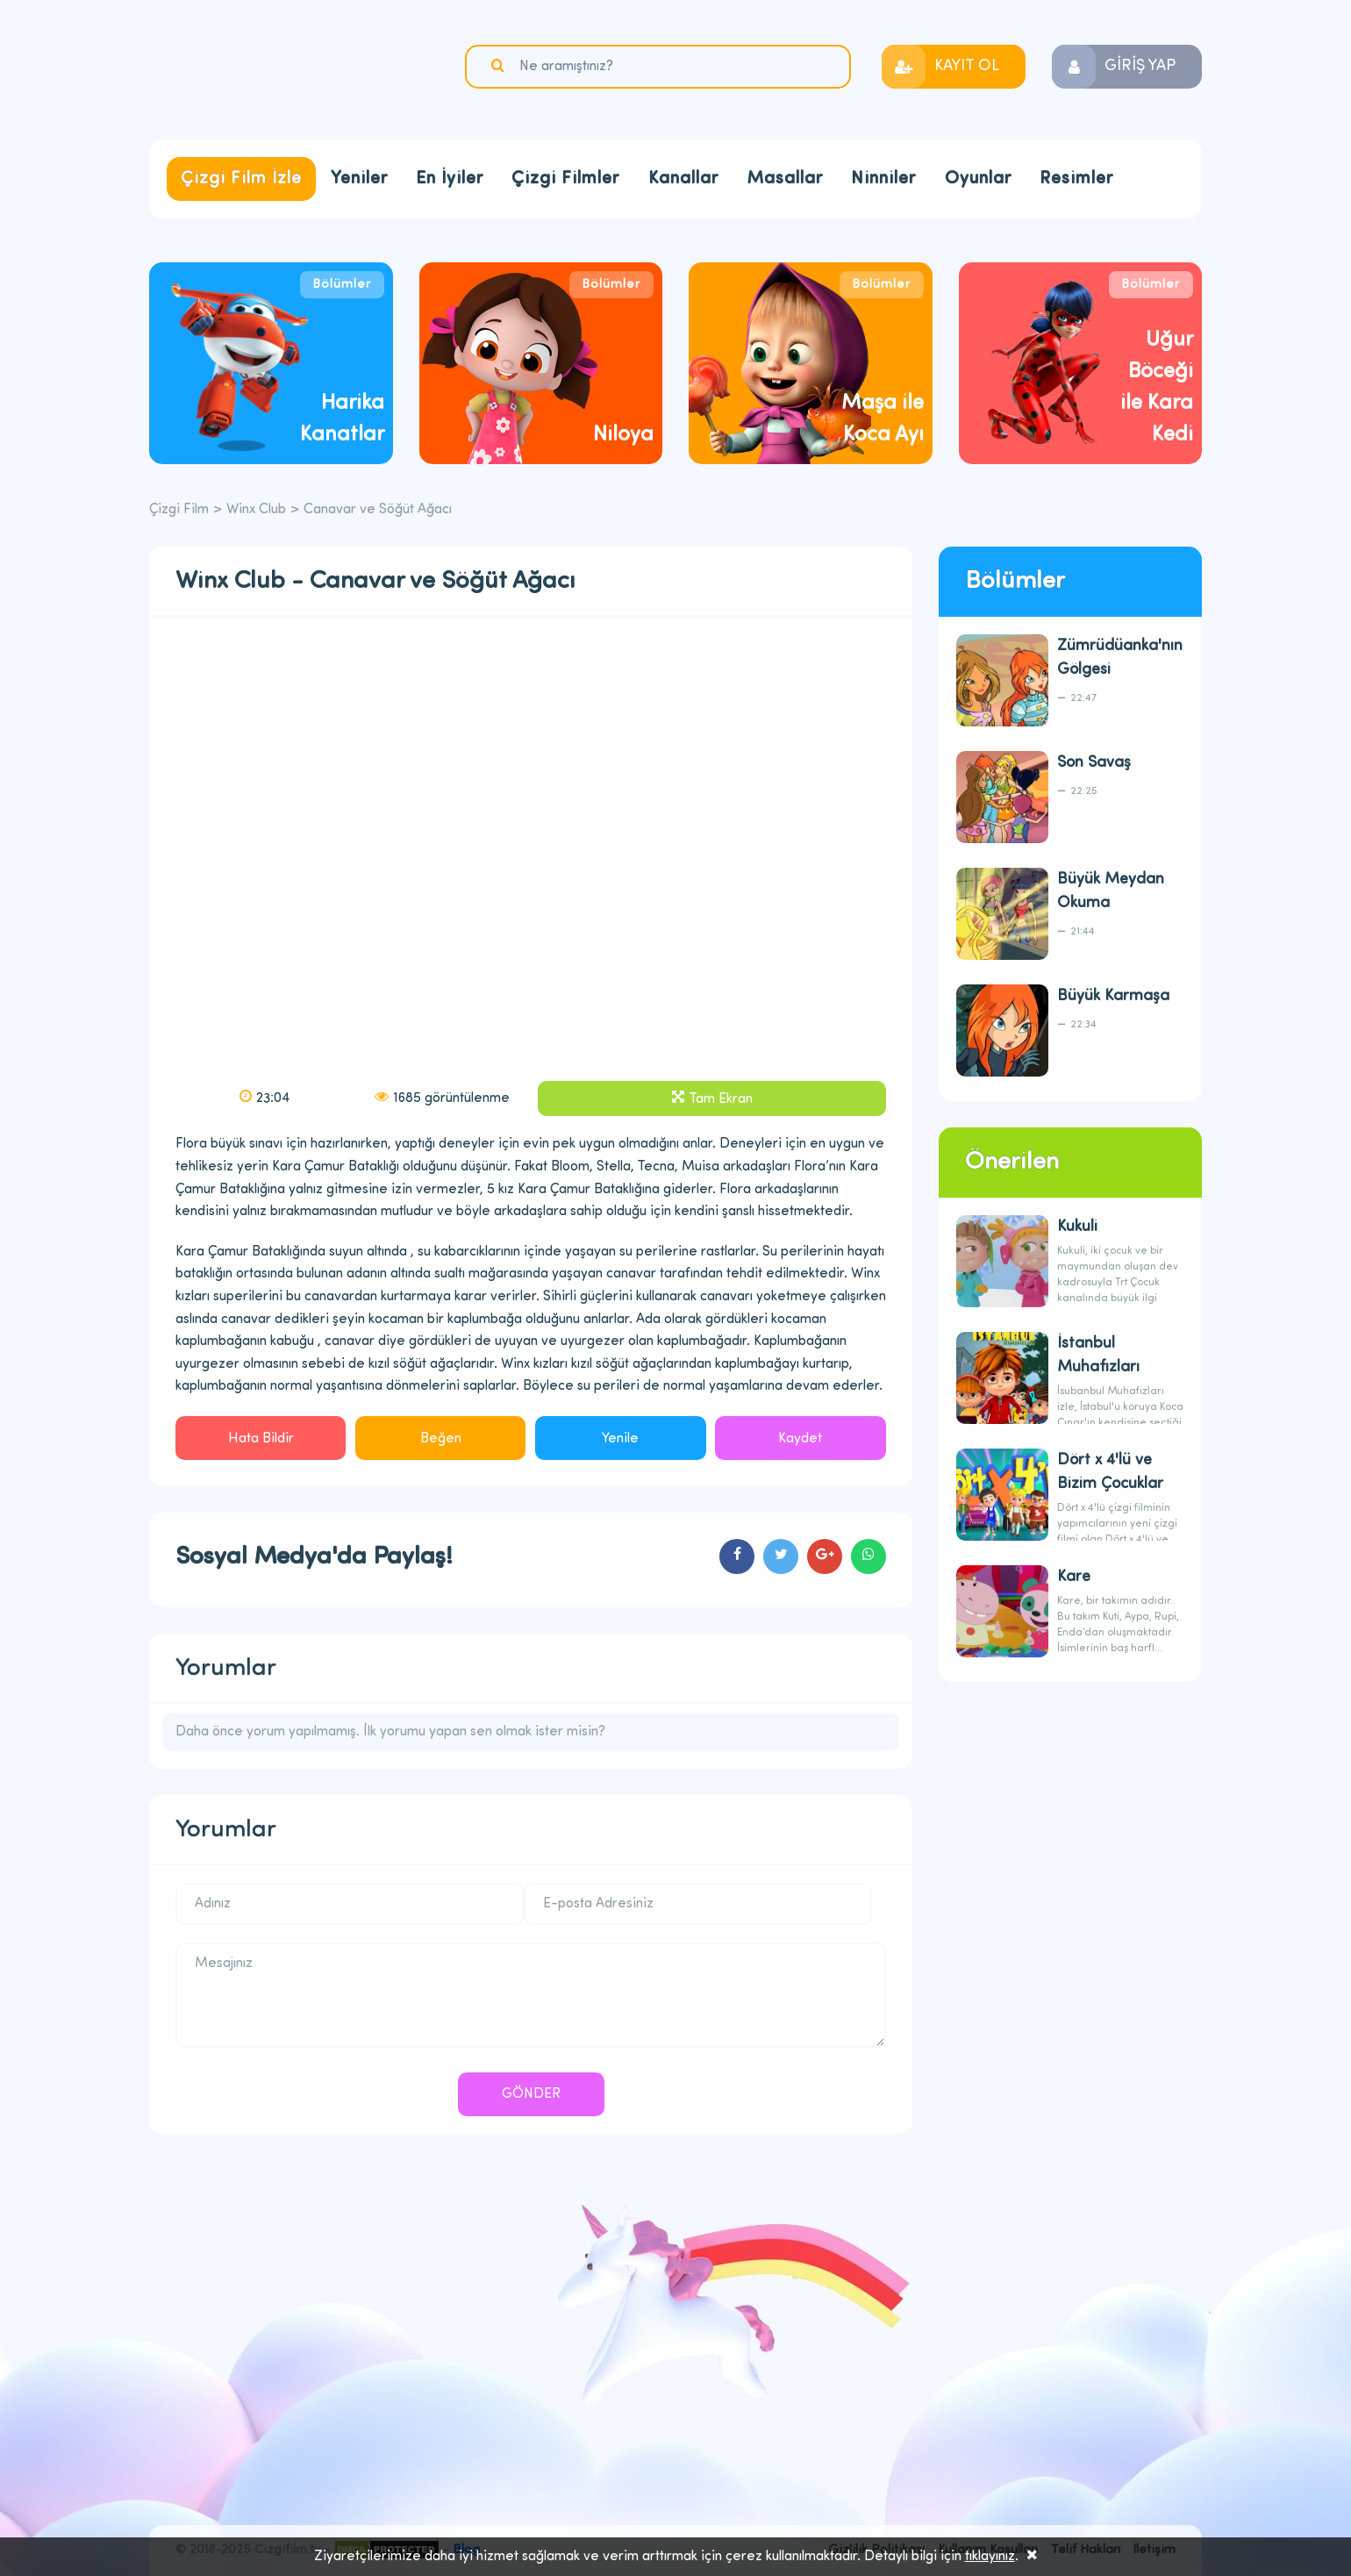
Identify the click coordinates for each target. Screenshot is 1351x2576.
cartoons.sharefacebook (736, 1556)
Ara (500, 66)
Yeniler (359, 179)
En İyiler (449, 179)
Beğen (440, 1439)
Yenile (620, 1439)
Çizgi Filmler (565, 179)
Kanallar (683, 179)
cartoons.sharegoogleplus (824, 1556)
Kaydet (800, 1439)
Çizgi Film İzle (241, 179)
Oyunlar (978, 179)
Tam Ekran (721, 1099)
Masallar (785, 179)
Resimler (1076, 179)
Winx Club (256, 510)
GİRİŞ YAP (1140, 66)
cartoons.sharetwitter (780, 1556)
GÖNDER (531, 2094)
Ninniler (883, 179)
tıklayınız (990, 2557)
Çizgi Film (258, 67)
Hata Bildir (261, 1439)
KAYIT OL (966, 66)
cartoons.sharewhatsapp (868, 1556)
